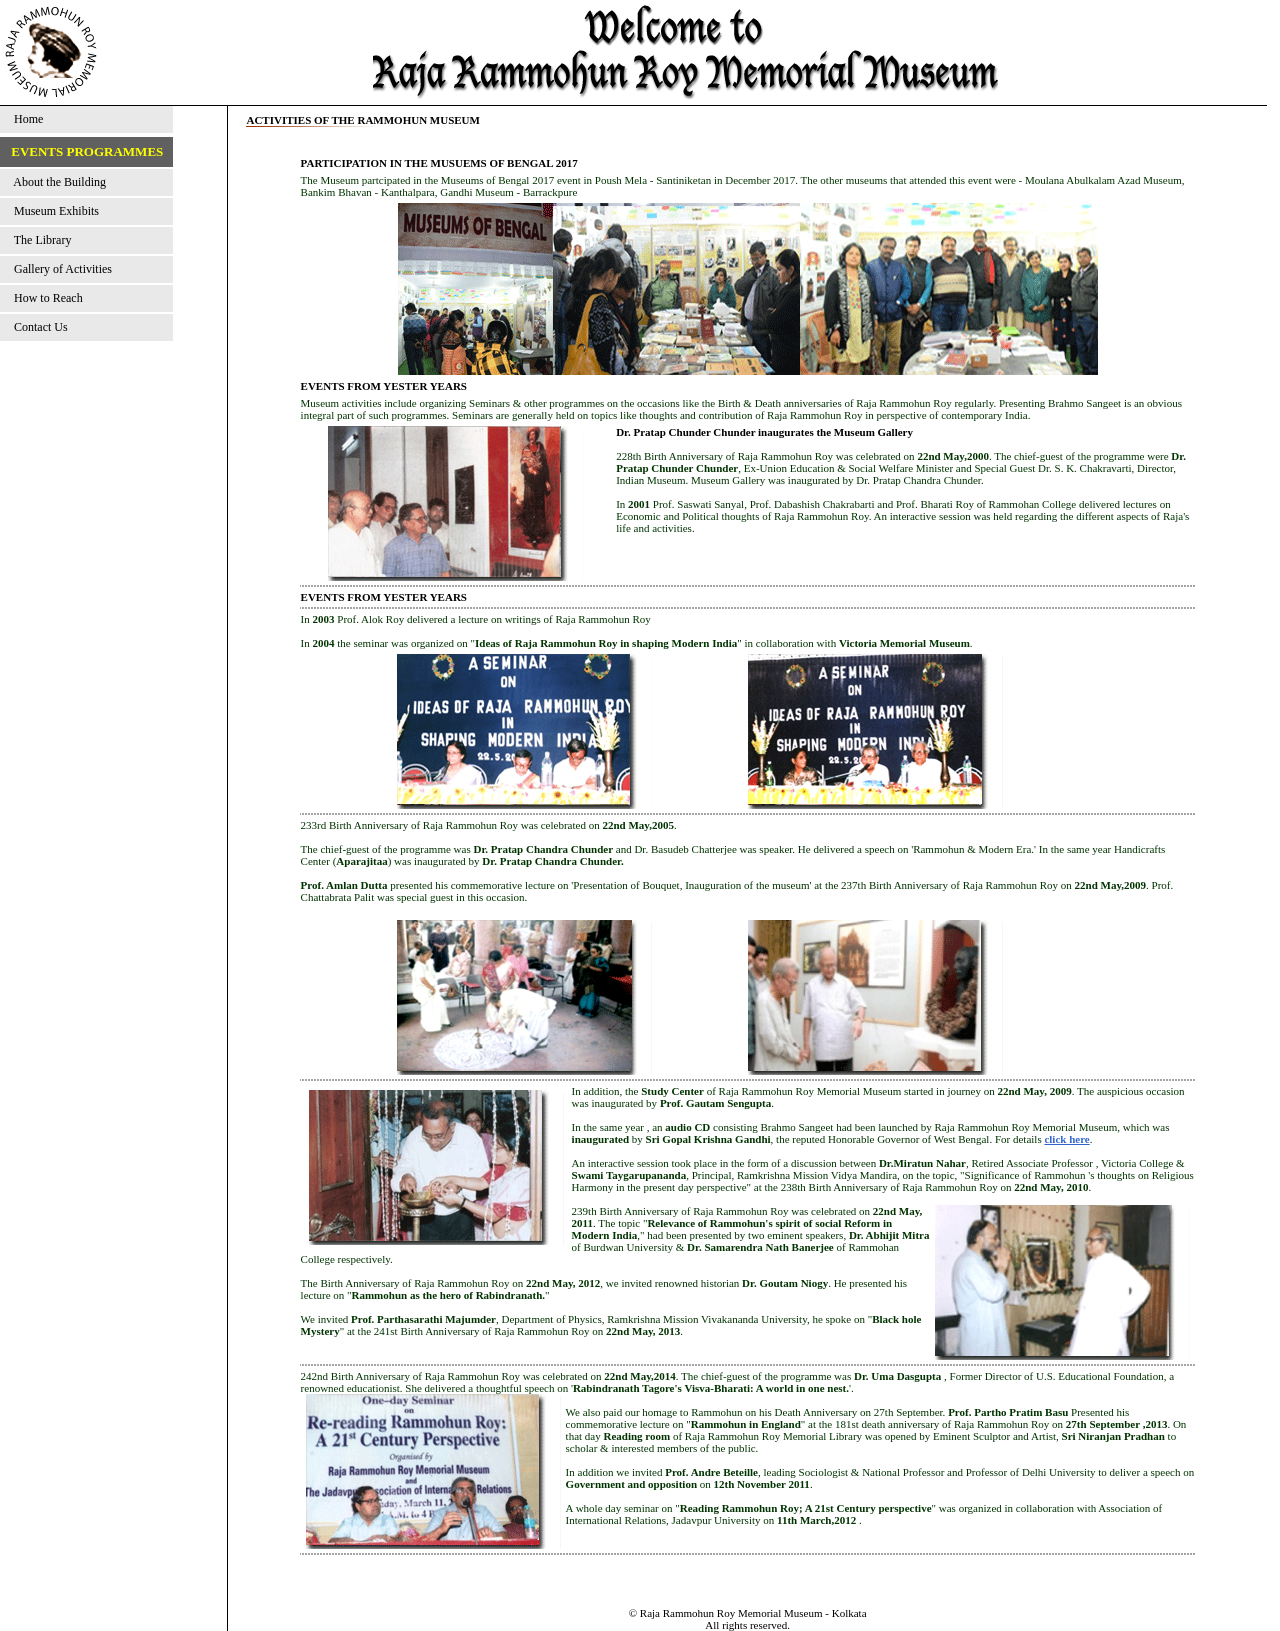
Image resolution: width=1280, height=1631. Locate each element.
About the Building (57, 182)
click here (1066, 1139)
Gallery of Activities (60, 269)
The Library (39, 240)
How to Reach (45, 298)
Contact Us (38, 327)
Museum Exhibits (53, 211)
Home (25, 119)
